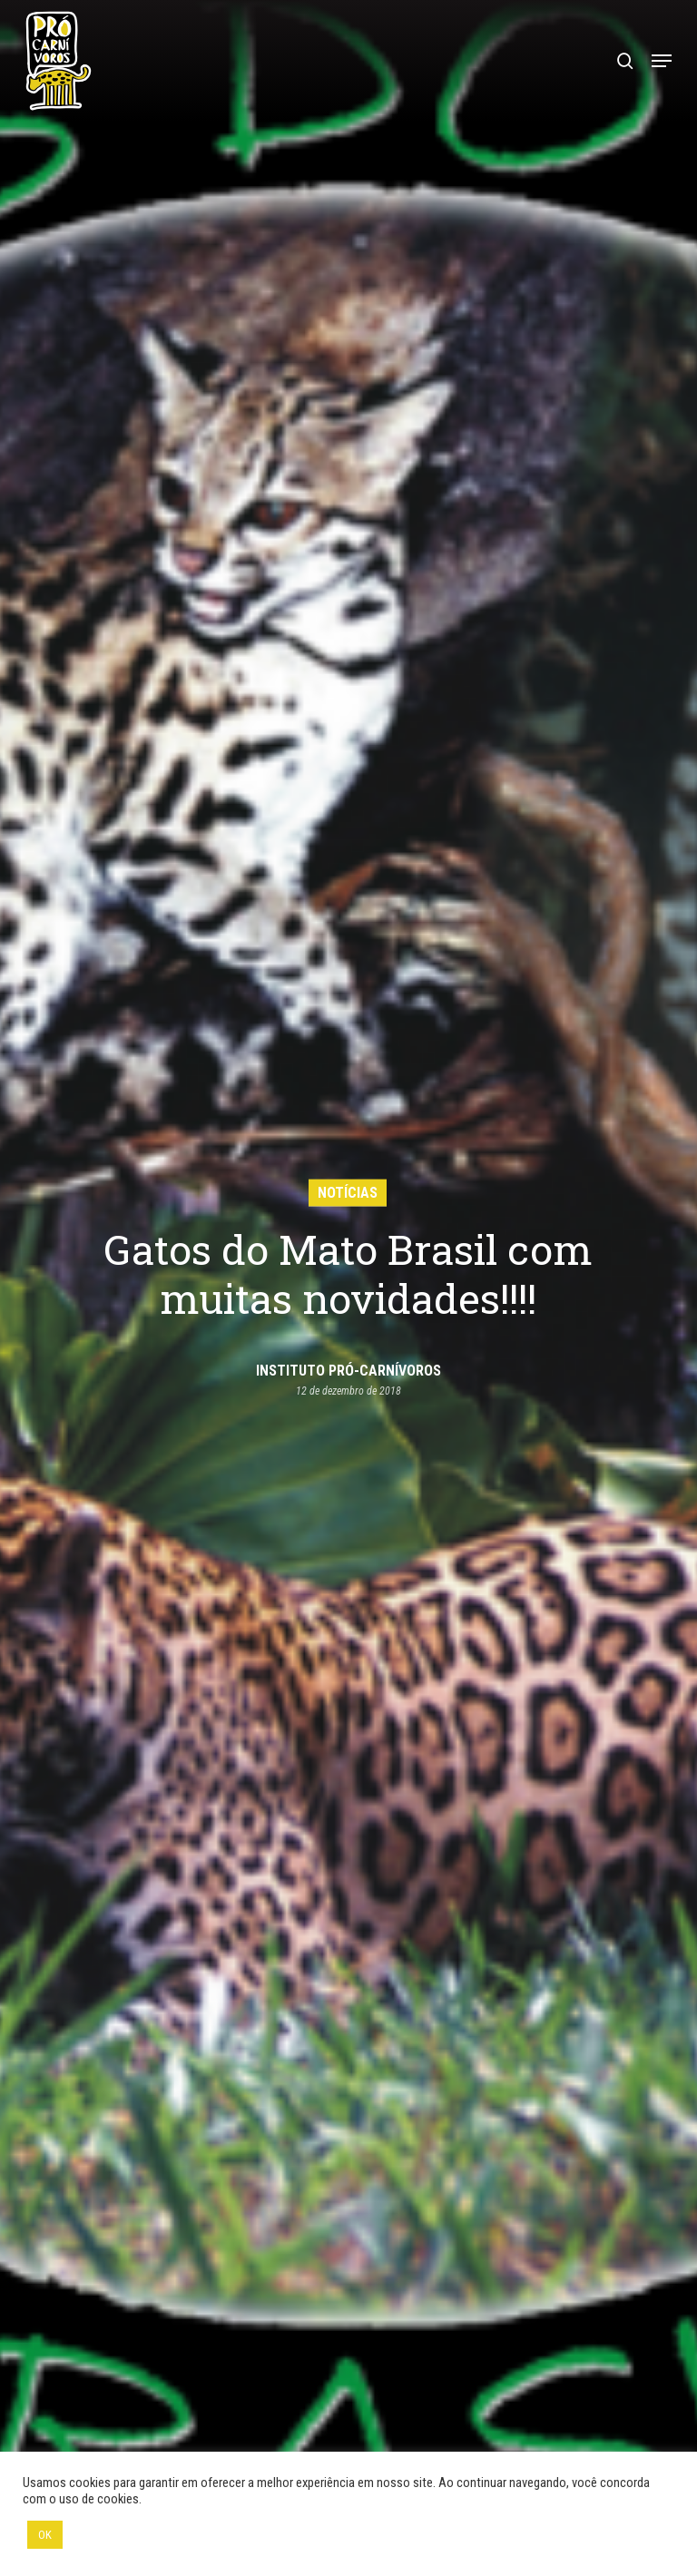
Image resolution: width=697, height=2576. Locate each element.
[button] (662, 61)
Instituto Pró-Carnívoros (348, 1370)
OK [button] (45, 2535)
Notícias (348, 1191)
